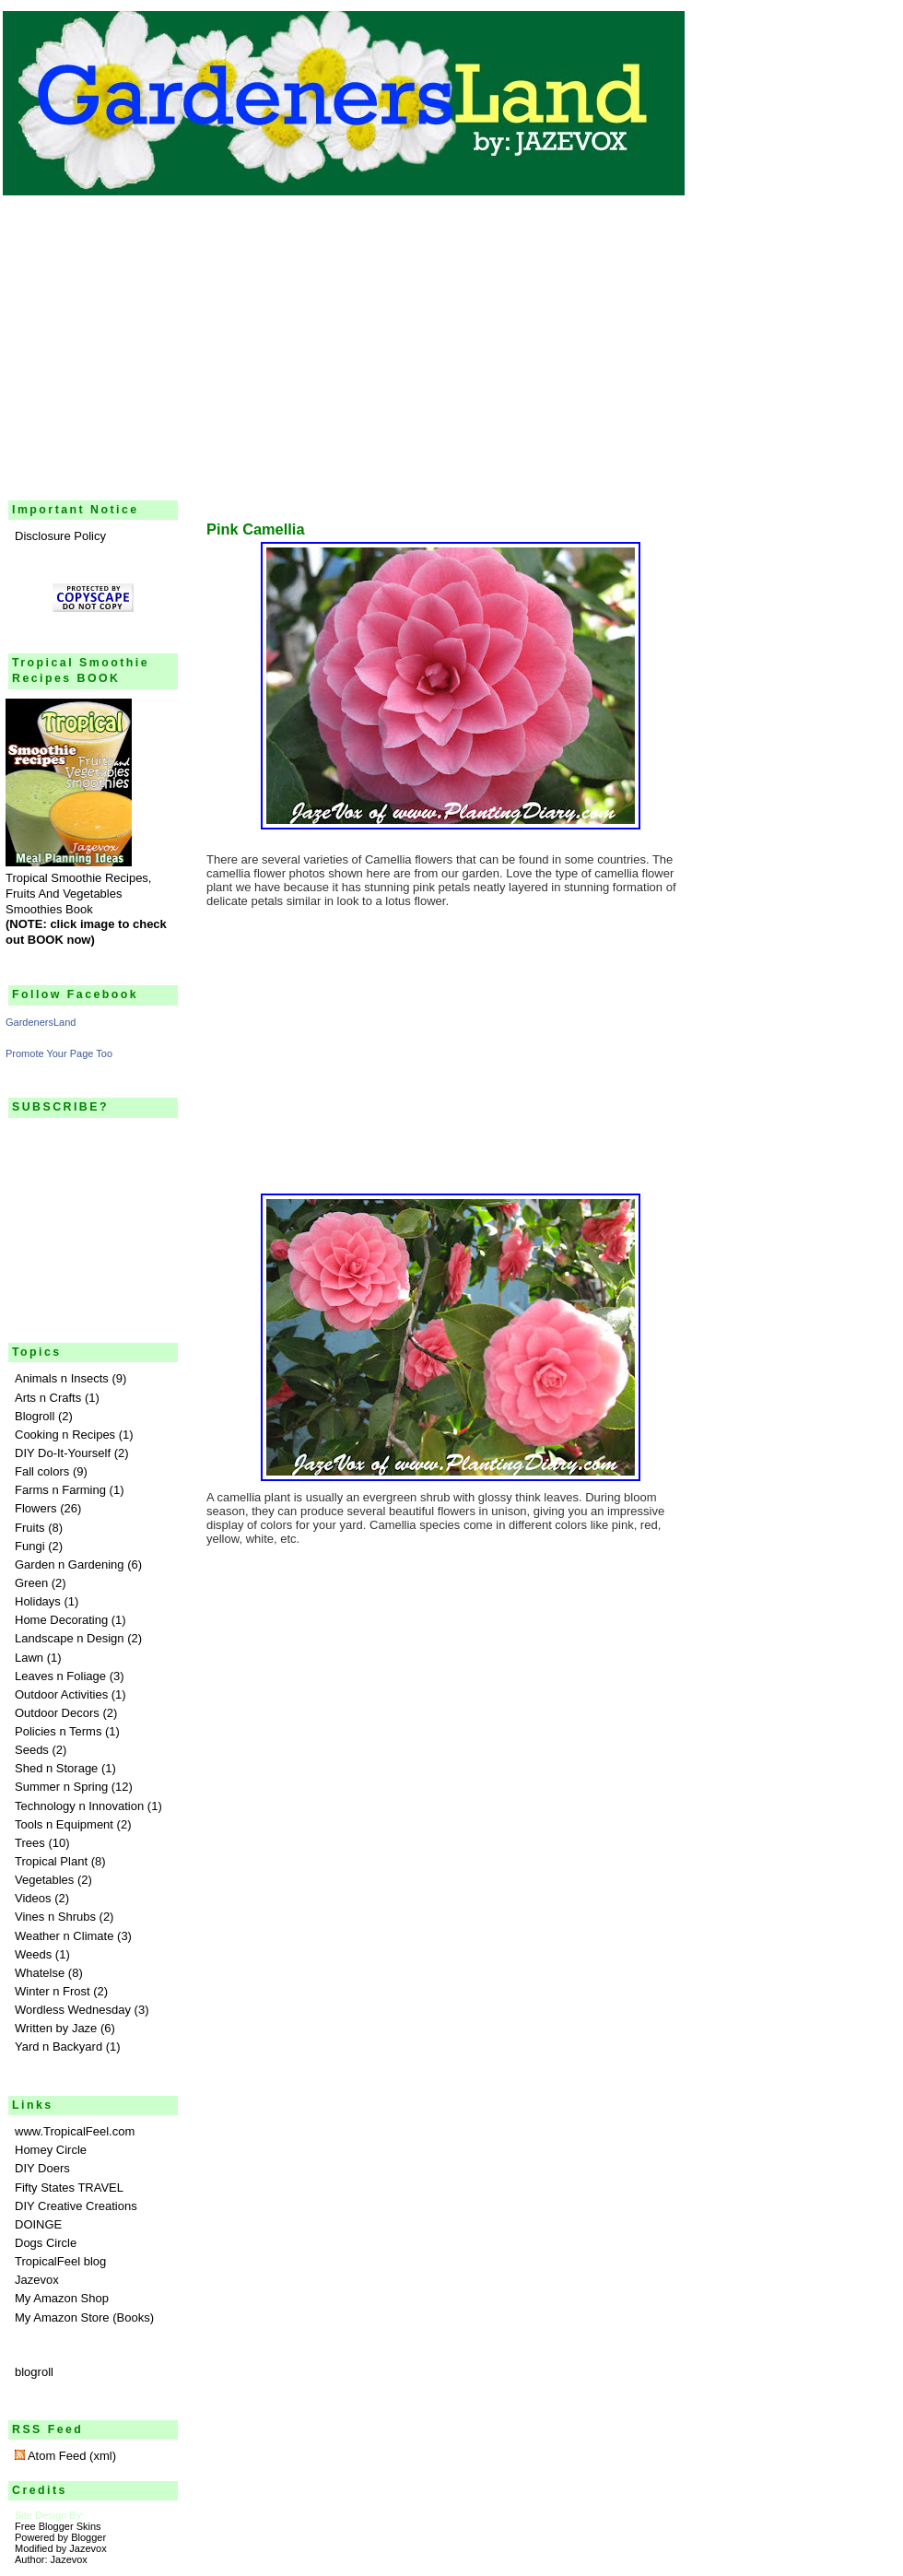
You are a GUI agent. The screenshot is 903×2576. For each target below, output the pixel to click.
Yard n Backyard (58, 2046)
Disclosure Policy (60, 536)
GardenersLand (41, 1022)
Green (31, 1583)
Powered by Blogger (60, 2537)
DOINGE (38, 2224)
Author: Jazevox (51, 2559)
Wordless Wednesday (73, 2010)
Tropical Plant (51, 1861)
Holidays (38, 1601)
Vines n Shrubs (55, 1916)
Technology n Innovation (79, 1806)
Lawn (29, 1657)
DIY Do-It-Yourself (63, 1453)
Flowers (36, 1508)
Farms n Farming (60, 1490)
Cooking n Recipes (65, 1434)
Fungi (30, 1546)
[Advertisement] (451, 337)
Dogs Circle (45, 2243)
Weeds (33, 1954)
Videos (33, 1898)
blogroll (34, 2372)
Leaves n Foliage (60, 1676)
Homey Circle (51, 2150)
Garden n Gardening (69, 1564)
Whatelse (39, 1973)
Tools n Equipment (64, 1824)
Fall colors (42, 1471)
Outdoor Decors (57, 1713)
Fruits (30, 1528)
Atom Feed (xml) (65, 2456)
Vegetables (44, 1880)
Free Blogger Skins (58, 2526)
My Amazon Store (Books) (84, 2317)
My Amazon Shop (62, 2298)
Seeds (32, 1750)
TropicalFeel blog (60, 2261)
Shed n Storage (56, 1768)
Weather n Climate (64, 1936)
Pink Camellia (255, 529)
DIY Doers (42, 2168)
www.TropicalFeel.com (75, 2131)
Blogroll (34, 1416)
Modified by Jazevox (61, 2548)
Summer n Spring (61, 1787)
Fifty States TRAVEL (69, 2187)
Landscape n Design (69, 1638)
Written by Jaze (56, 2028)
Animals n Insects (62, 1378)
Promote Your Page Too (59, 1053)
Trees (30, 1843)
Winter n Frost (52, 1991)
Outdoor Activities (61, 1694)
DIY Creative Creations (76, 2206)
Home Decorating (61, 1620)
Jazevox (37, 2280)
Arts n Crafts (48, 1398)
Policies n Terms (58, 1731)
